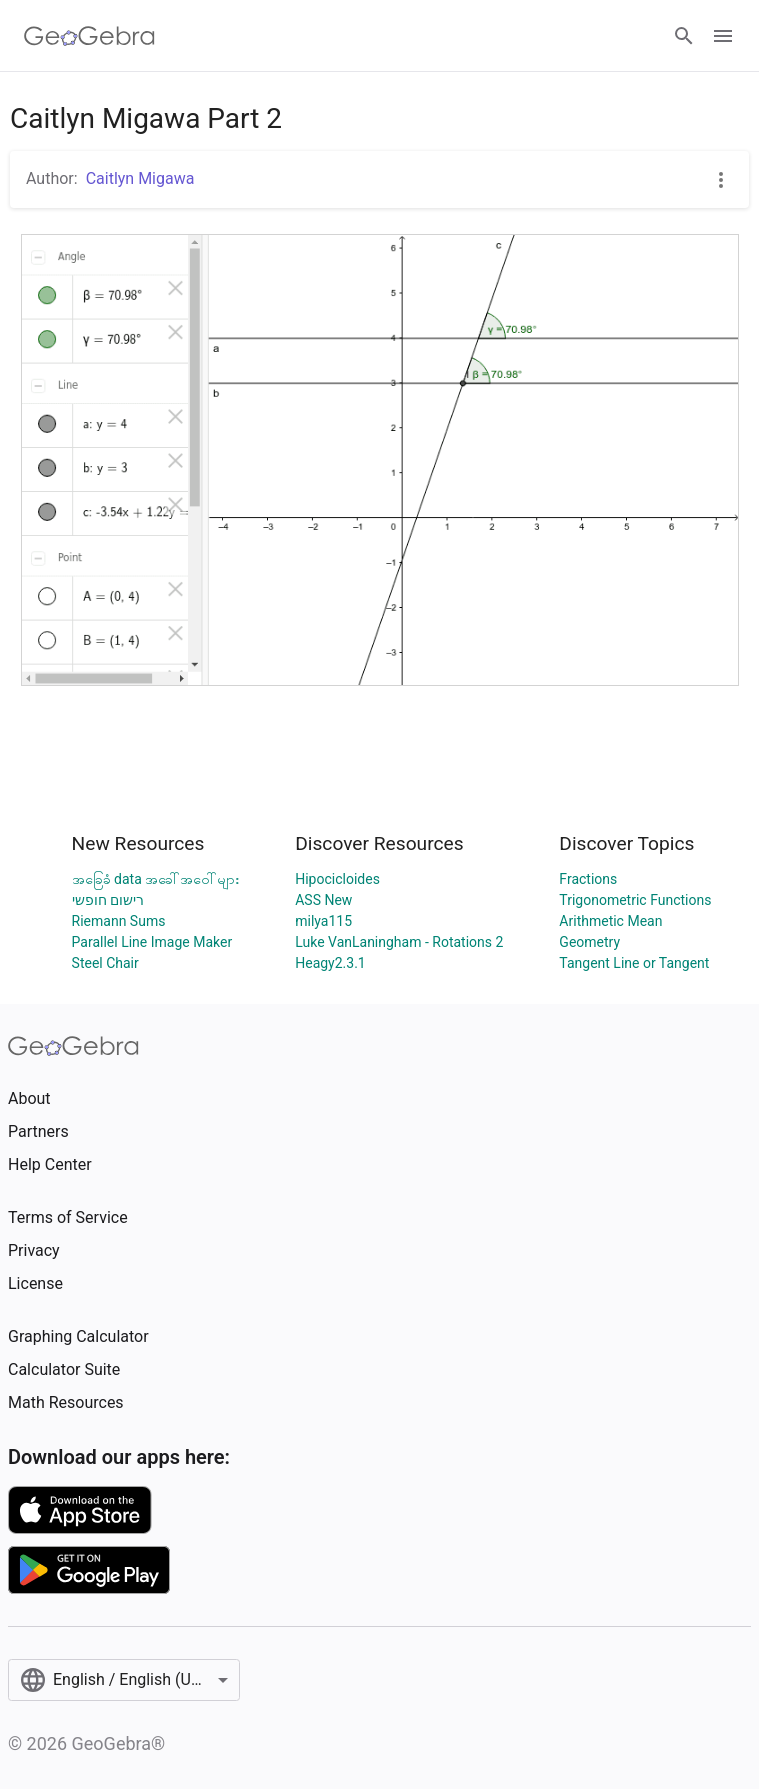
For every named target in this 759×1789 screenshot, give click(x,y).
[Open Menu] (723, 36)
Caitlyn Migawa (140, 178)
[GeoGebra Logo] (89, 36)
